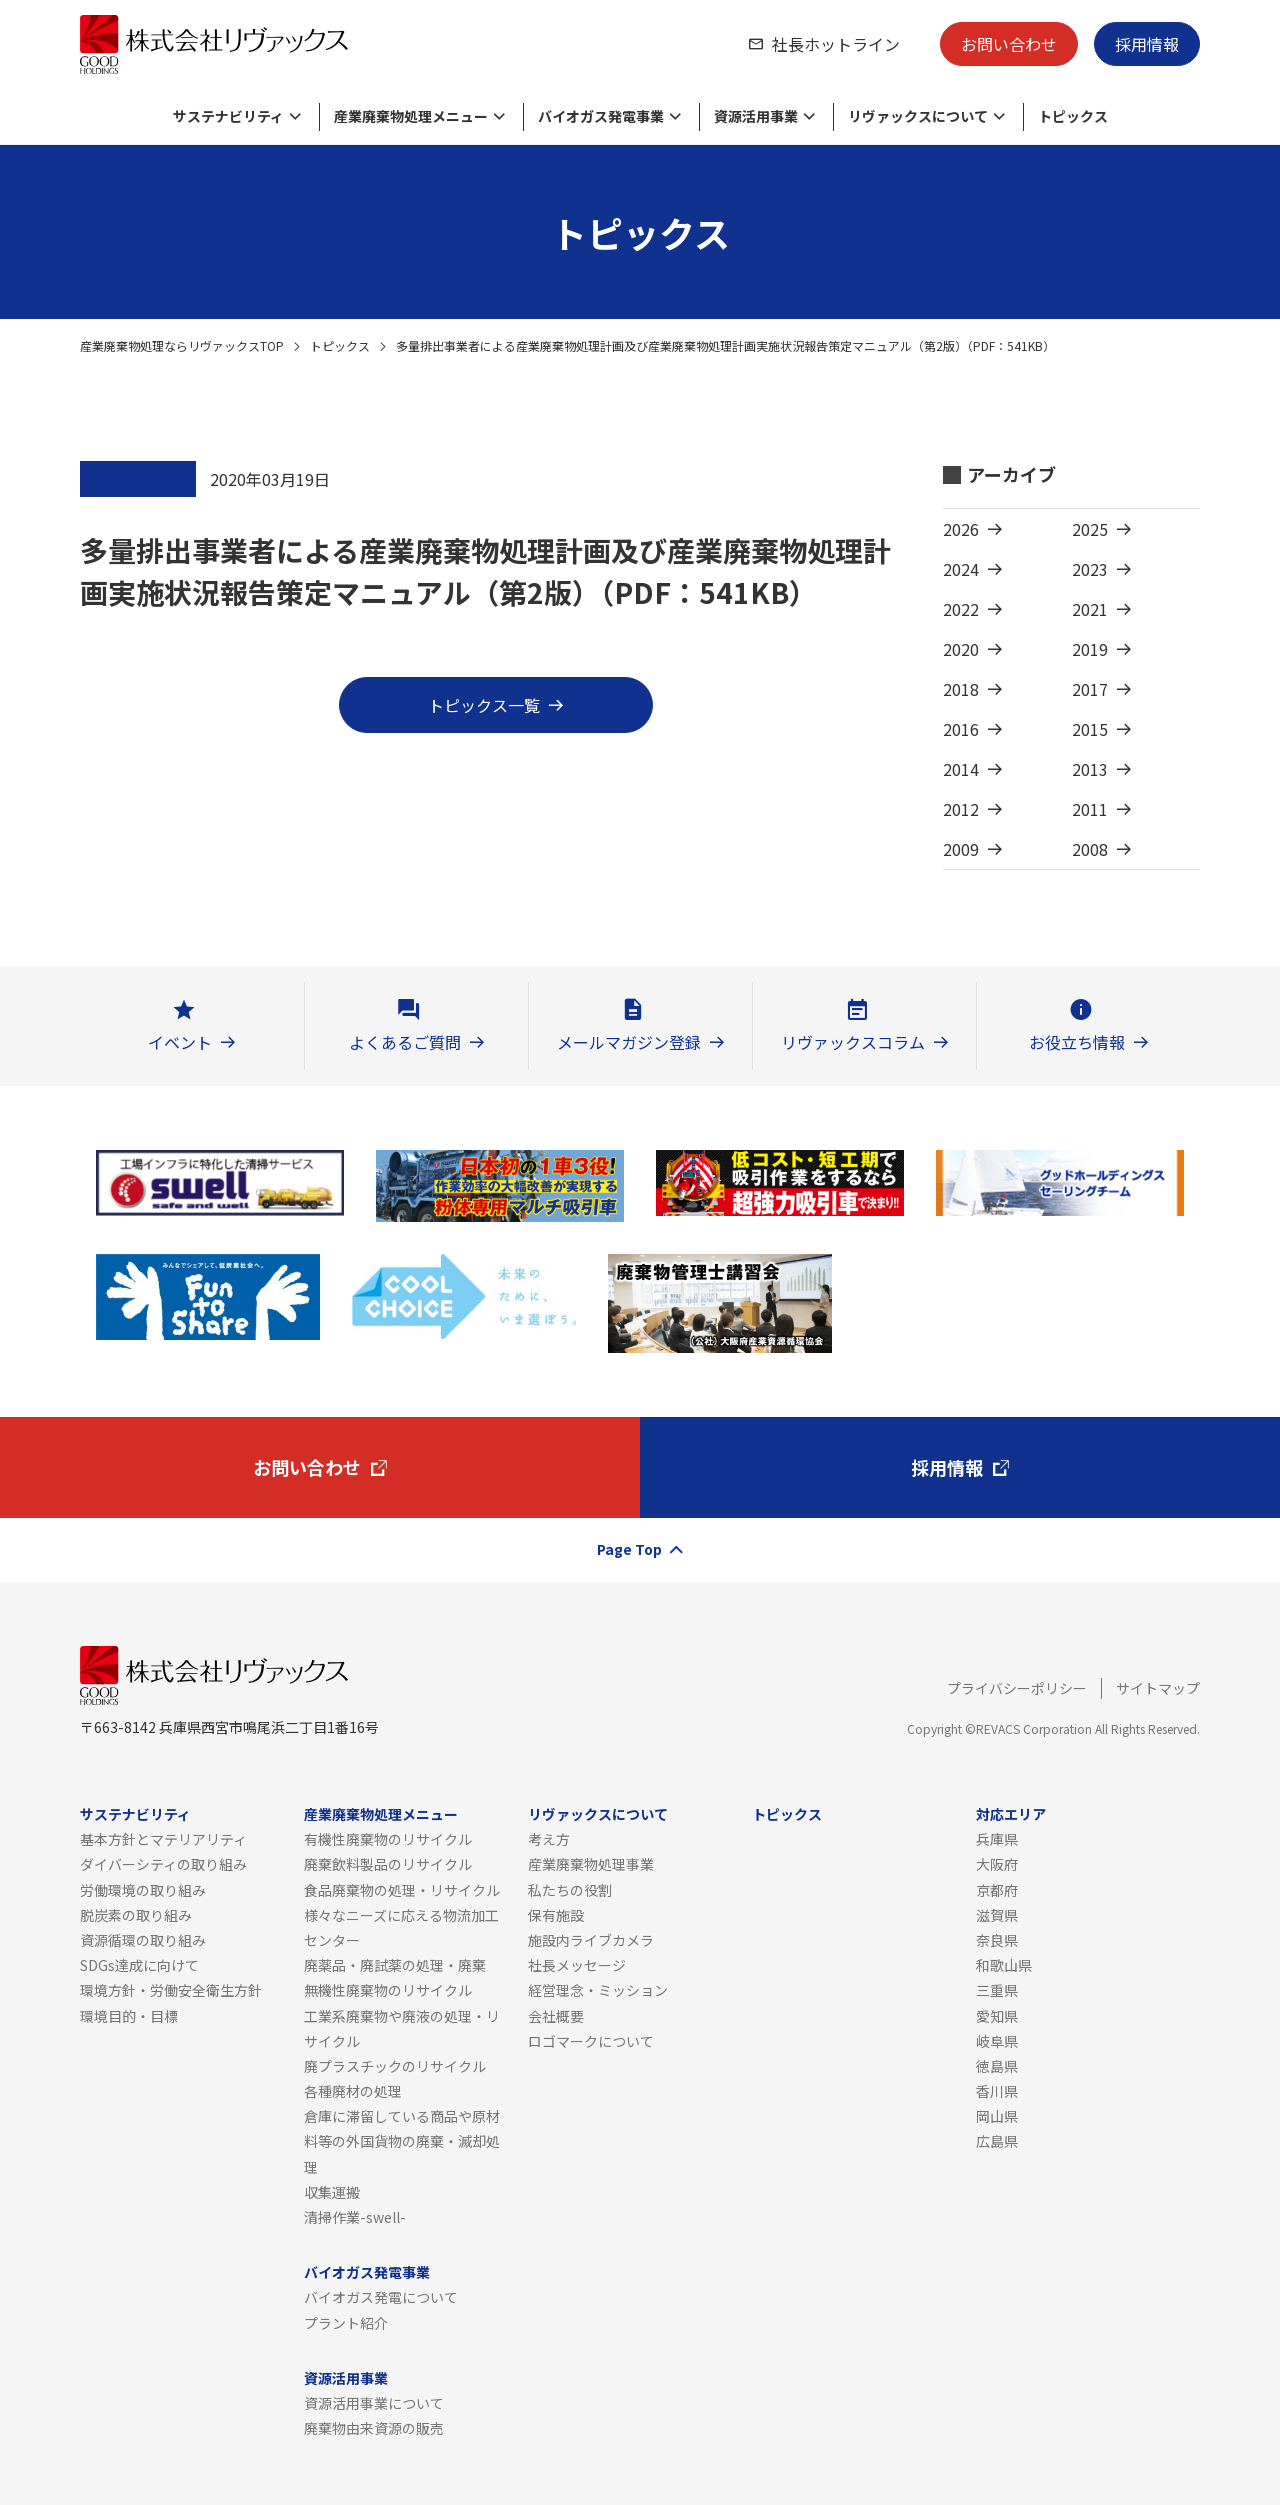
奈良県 (997, 1940)
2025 (1090, 529)
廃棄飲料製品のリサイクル (388, 1864)
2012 (961, 809)
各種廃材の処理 (353, 2091)
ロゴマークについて (591, 2041)
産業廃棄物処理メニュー (381, 1814)
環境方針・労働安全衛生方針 (171, 1990)
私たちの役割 (570, 1890)
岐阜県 (997, 2041)
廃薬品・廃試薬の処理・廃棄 (395, 1965)
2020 (961, 649)
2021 (1090, 609)
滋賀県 (997, 1915)
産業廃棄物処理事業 (591, 1864)
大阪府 (997, 1864)
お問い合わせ (1009, 44)
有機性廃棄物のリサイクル (388, 1839)
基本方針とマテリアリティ (163, 1839)
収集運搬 (332, 2192)
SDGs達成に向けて (139, 1965)
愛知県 (997, 2016)
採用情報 (1147, 44)
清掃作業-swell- (355, 2217)
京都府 (997, 1890)
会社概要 (556, 2016)
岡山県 (997, 2116)
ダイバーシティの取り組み (163, 1864)
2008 (1090, 849)
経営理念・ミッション (598, 1990)
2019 (1090, 649)
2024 (961, 569)
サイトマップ (1158, 1688)
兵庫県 (997, 1839)
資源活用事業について (374, 2403)
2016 (961, 729)
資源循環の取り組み (143, 1940)
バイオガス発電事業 (367, 2272)
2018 (961, 689)
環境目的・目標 (129, 2016)
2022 (961, 609)
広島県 (997, 2141)
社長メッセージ (577, 1965)
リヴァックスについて (598, 1814)
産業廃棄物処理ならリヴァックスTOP (182, 345)
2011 (1090, 809)
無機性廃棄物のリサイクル (388, 1990)
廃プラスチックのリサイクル (395, 2066)
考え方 (549, 1839)
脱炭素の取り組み (136, 1915)
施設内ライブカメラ (591, 1940)
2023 (1090, 569)
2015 (1090, 729)
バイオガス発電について (381, 2297)
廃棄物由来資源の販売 (374, 2428)
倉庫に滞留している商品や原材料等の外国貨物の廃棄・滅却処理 (402, 2141)
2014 (961, 769)
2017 (1090, 689)
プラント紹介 (346, 2323)
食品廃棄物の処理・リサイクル (402, 1890)
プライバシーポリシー (1017, 1688)
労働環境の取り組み (143, 1890)
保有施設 (556, 1915)
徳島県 (997, 2066)
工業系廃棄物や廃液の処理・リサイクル (402, 2028)
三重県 (997, 1990)
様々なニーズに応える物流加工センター (401, 1927)
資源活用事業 (346, 2378)
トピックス (340, 345)
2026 (961, 529)
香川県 (997, 2091)
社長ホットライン (836, 44)
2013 (1090, 769)
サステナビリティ (135, 1814)
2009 (961, 849)
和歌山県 (1004, 1965)
